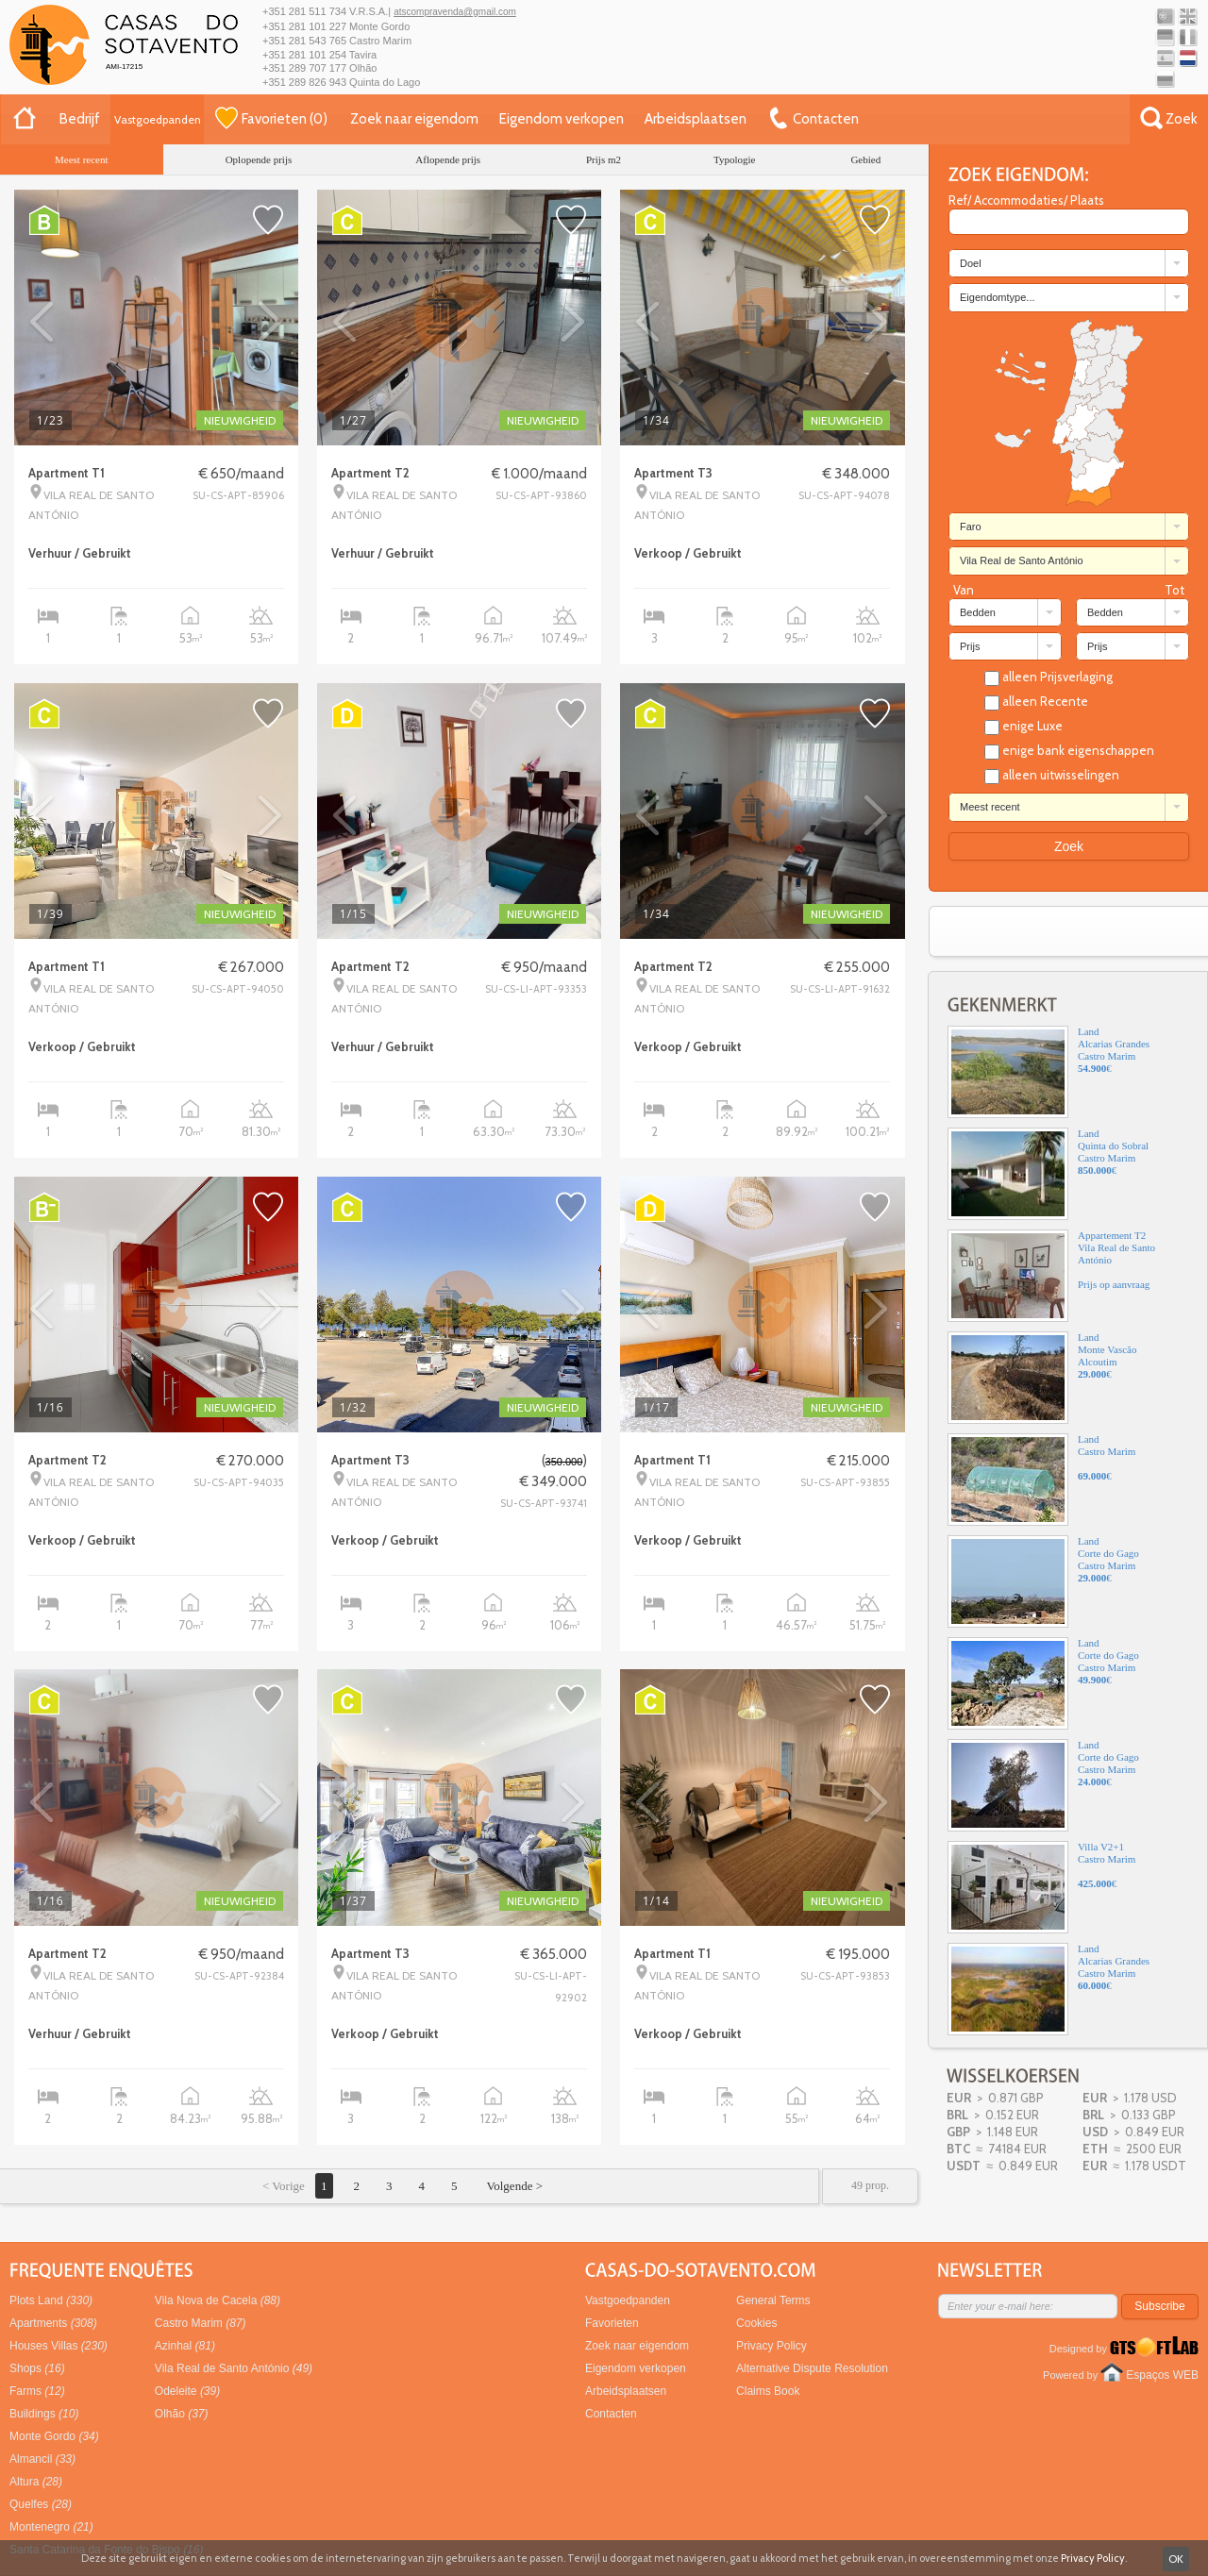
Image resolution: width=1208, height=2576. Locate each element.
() (271, 118)
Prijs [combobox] (970, 646)
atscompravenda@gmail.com (455, 12)
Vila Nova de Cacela (217, 2300)
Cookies (756, 2323)
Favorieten (612, 2323)
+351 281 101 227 (304, 26)
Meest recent (82, 159)
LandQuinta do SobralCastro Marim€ (1048, 1174)
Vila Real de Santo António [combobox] (1021, 560)
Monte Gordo (54, 2436)
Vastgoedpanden (157, 119)
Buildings (43, 2413)
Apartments (53, 2323)
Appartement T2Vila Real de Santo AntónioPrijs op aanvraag (1051, 1275)
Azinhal (185, 2345)
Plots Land (50, 2300)
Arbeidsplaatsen (696, 118)
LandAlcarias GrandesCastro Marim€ (1048, 1072)
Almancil (42, 2459)
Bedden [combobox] (978, 612)
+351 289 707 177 (304, 68)
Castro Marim (200, 2323)
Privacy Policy (771, 2345)
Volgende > (513, 2186)
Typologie (734, 159)
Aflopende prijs (447, 159)
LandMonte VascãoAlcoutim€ (1042, 1377)
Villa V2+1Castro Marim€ (1041, 1887)
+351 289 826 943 (304, 82)
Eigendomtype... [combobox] (997, 297)
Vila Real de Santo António (233, 2368)
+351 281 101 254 (304, 54)
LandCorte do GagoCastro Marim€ (1043, 1581)
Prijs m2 (603, 159)
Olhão (182, 2413)
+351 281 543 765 (304, 40)
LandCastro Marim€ (1041, 1479)
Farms (37, 2391)
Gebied (865, 159)
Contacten (611, 2413)
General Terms (773, 2300)
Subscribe (1159, 2306)
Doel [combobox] (971, 263)
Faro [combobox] (971, 526)
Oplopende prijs (259, 159)
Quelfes (40, 2504)
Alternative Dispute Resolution (812, 2368)
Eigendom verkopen (561, 118)
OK (1175, 2558)
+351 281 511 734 (304, 11)
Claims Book (767, 2391)
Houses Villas (58, 2345)
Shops (37, 2368)
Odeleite (187, 2391)
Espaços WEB (1162, 2375)
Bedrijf (79, 118)
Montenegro (51, 2527)
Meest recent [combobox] (990, 806)
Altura (35, 2481)
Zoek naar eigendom (414, 118)
